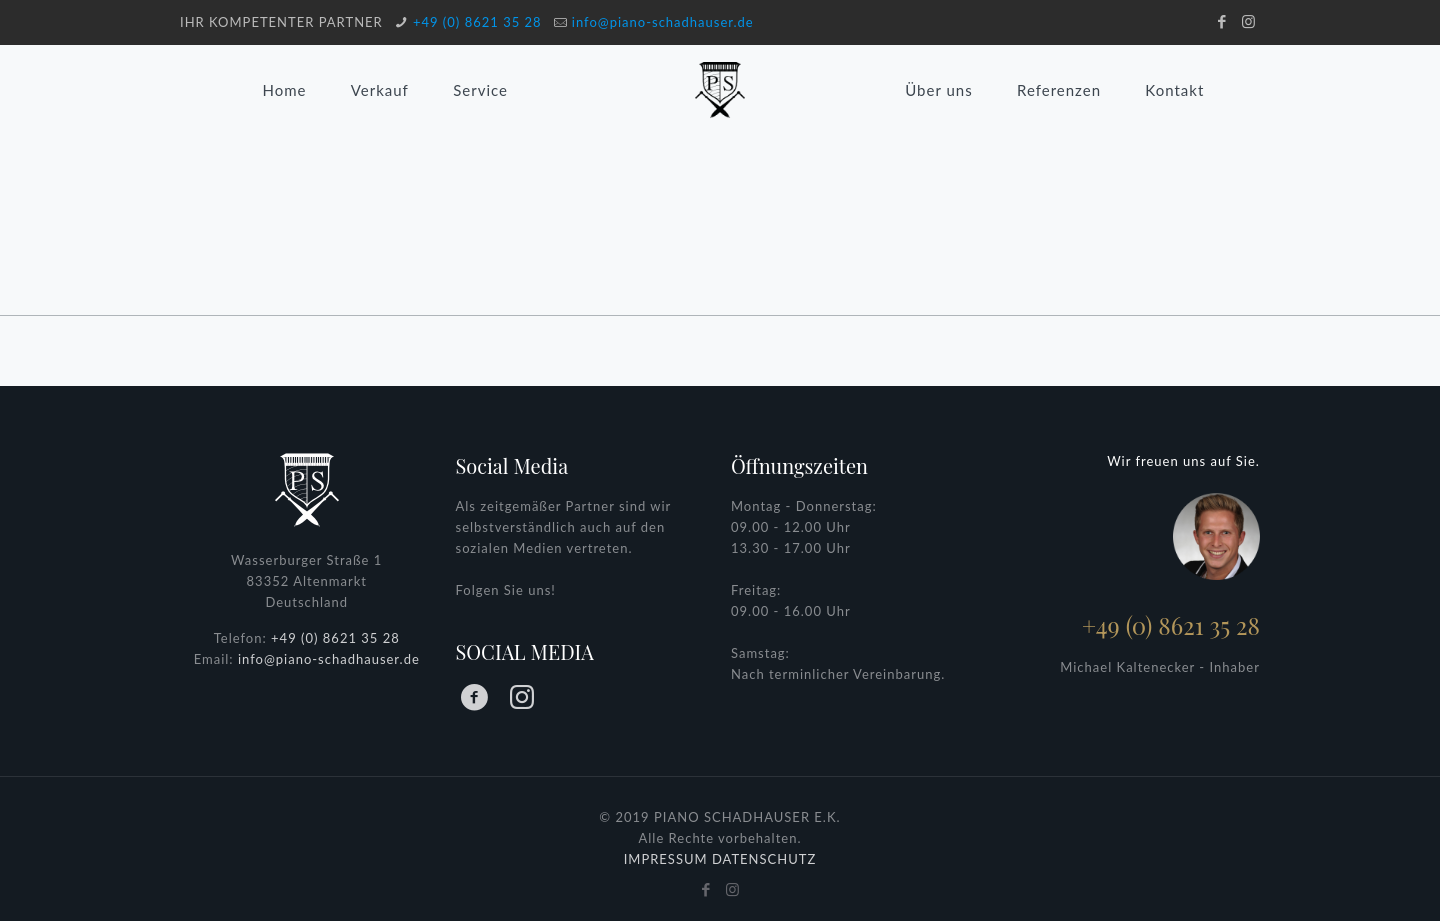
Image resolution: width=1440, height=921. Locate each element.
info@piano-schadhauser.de (663, 22)
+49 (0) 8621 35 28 (477, 22)
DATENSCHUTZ (764, 859)
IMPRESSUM (666, 859)
